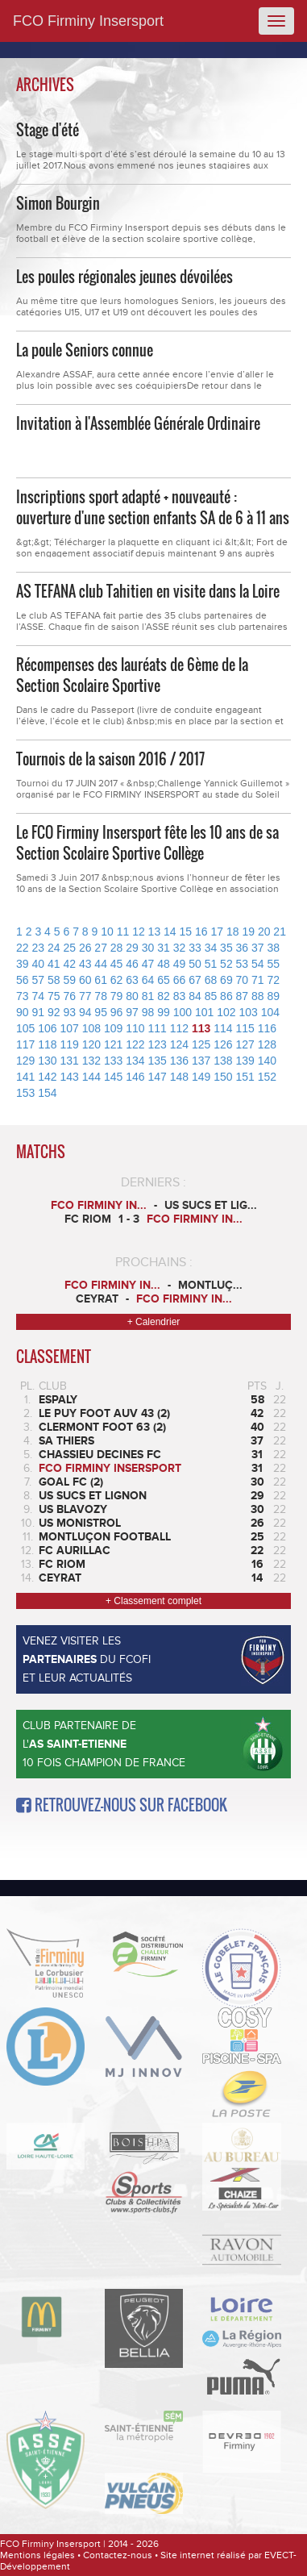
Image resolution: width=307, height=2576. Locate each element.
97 (132, 1012)
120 (91, 1044)
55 (274, 963)
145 (113, 1076)
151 (245, 1076)
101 (204, 1012)
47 (148, 963)
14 (170, 931)
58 (54, 979)
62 (116, 979)
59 (69, 979)
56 (22, 979)
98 (148, 1012)
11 (123, 931)
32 (179, 947)
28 (116, 947)
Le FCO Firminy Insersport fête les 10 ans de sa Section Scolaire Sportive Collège (147, 843)
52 (226, 963)
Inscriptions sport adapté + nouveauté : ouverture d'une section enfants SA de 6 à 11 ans (152, 507)
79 (116, 996)
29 (132, 947)
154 (47, 1092)
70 (242, 979)
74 (37, 996)
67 (195, 979)
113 (201, 1028)
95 (100, 1012)
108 (91, 1028)
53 (242, 963)
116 (267, 1028)
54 (257, 963)
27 (100, 947)
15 (186, 931)
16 (201, 931)
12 (138, 931)
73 (22, 996)
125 (201, 1044)
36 (242, 947)
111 (157, 1028)
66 (179, 979)
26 (85, 947)
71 (257, 979)
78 (100, 996)
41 (54, 963)
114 (223, 1028)
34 (211, 947)
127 (245, 1044)
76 (69, 996)
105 (25, 1028)
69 (226, 979)
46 (132, 963)
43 (85, 963)
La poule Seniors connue (84, 350)
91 (37, 1012)
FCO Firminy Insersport (88, 21)
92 (54, 1012)
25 (69, 947)
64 (148, 979)
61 (100, 979)
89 (274, 996)
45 (116, 963)
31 (163, 947)
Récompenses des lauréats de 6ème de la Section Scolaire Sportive (132, 675)
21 (279, 931)
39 (22, 963)
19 (248, 931)
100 (182, 1012)
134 (135, 1060)
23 (37, 947)
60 (85, 979)
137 (201, 1060)
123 (157, 1044)
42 (69, 963)
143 (69, 1076)
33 (195, 947)
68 (211, 979)
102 (226, 1012)
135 (157, 1060)
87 (242, 996)
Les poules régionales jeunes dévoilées (124, 276)
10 (107, 931)
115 (245, 1028)
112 (179, 1028)
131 (69, 1060)
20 (264, 931)
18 (232, 931)
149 (201, 1076)
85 (211, 996)
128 (267, 1044)
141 (25, 1076)
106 (47, 1028)
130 (47, 1060)
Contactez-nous (117, 2555)
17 (216, 931)
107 (69, 1028)
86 (226, 996)
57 (37, 979)
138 (223, 1060)
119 (69, 1044)
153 (25, 1092)
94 (85, 1012)
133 (113, 1060)
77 (85, 996)
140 (267, 1060)
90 (22, 1012)
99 (163, 1012)
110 (135, 1028)
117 (25, 1044)
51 (211, 963)
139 (245, 1060)
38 (274, 947)
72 (274, 979)
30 (148, 947)
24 (54, 947)
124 (179, 1044)
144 (91, 1076)
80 (132, 996)
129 (25, 1060)
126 (223, 1044)
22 (22, 947)
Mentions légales (37, 2555)
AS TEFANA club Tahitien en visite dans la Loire (148, 591)
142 (47, 1076)
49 (179, 963)
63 (132, 979)
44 (100, 963)
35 (226, 947)
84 (195, 996)
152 (267, 1076)
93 (69, 1012)
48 (163, 963)
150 (223, 1076)
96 (116, 1012)
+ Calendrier (153, 1322)
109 (113, 1028)
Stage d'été (47, 129)
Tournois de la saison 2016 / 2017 (110, 758)
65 (163, 979)
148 (179, 1076)
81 (148, 996)
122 (135, 1044)
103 (248, 1012)
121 (113, 1044)
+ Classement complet (153, 1601)
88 (257, 996)
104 (270, 1012)
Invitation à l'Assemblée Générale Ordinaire (138, 423)
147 (157, 1076)
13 (154, 931)
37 (257, 947)
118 (47, 1044)
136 (179, 1060)
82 (163, 996)
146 (135, 1076)
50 (195, 963)
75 (54, 996)
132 (91, 1060)
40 (37, 963)
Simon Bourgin (58, 203)
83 (179, 996)
